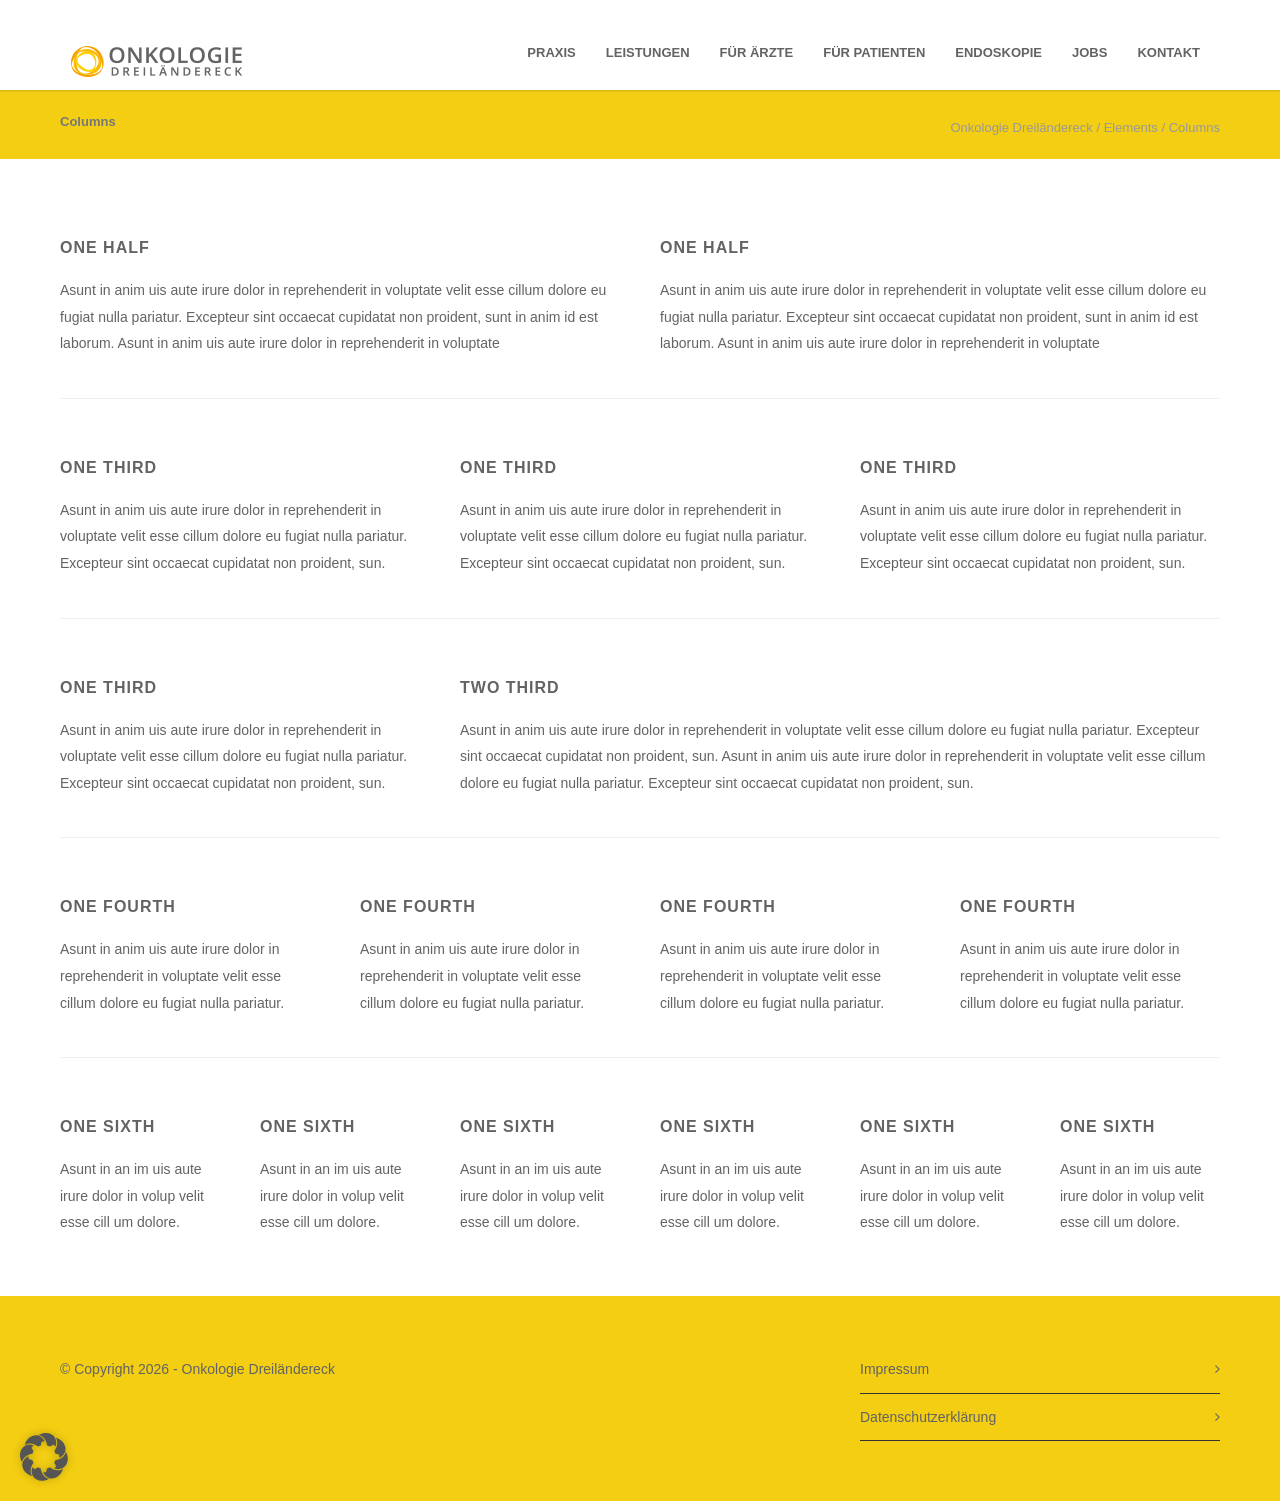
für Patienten (874, 52)
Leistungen (648, 52)
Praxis (551, 52)
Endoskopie (998, 52)
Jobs (1089, 52)
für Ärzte (757, 52)
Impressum (894, 1369)
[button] (44, 1457)
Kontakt (1168, 52)
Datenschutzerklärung (928, 1417)
